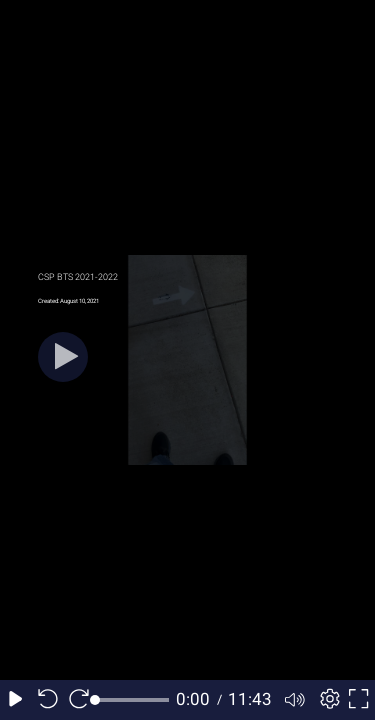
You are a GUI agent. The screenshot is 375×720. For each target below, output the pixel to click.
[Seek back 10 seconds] (48, 700)
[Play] (63, 357)
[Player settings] (327, 700)
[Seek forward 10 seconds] (79, 700)
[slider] (132, 700)
